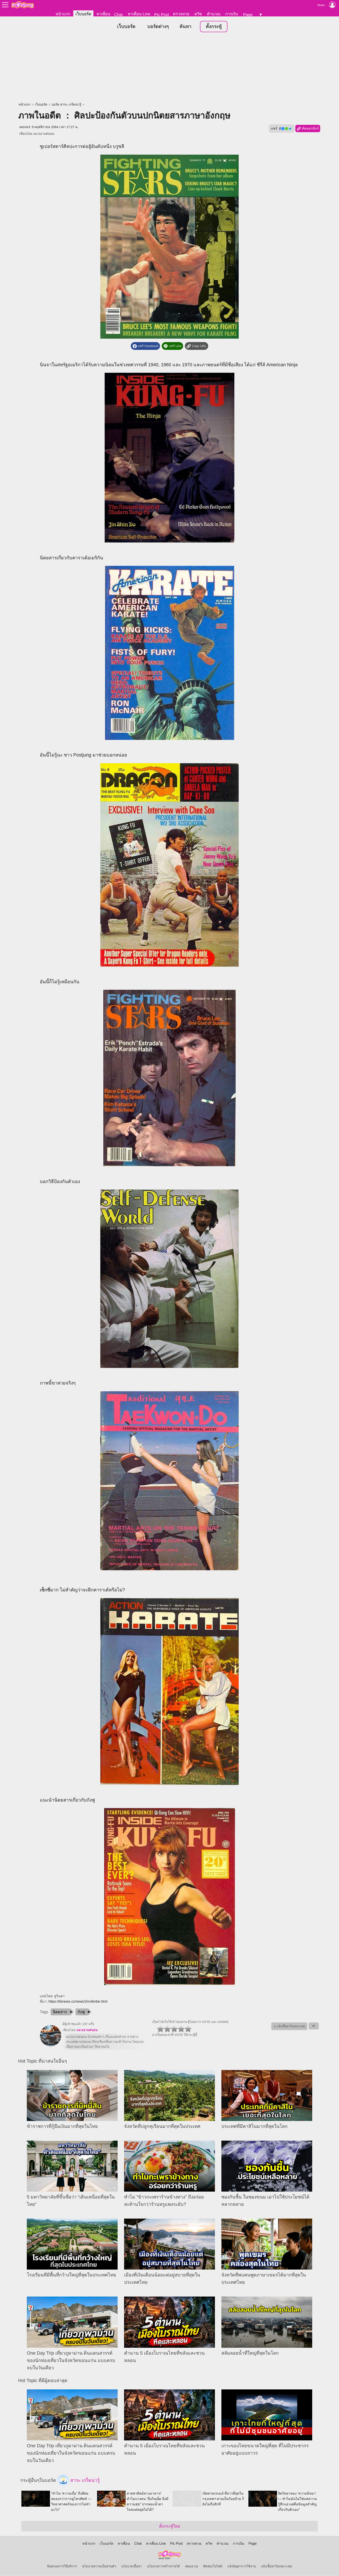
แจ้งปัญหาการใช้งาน (241, 2566)
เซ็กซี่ (45, 1590)
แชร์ (281, 129)
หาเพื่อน (103, 14)
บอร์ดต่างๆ (158, 26)
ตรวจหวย (181, 14)
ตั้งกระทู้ (214, 26)
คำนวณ (213, 14)
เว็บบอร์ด (83, 14)
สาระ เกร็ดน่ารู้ (78, 2481)
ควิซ (198, 14)
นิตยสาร (60, 2012)
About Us (191, 2566)
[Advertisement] (169, 68)
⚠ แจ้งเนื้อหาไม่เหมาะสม (289, 2026)
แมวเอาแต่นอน (43, 134)
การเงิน (231, 14)
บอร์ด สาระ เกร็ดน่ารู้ (66, 104)
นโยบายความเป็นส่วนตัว (99, 2566)
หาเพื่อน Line (139, 14)
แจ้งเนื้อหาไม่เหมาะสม (276, 2566)
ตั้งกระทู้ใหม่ (169, 2526)
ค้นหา (185, 26)
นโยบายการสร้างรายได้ (163, 2566)
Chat (118, 14)
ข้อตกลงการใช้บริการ (62, 2566)
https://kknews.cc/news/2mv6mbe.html (77, 2001)
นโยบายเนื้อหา (131, 2566)
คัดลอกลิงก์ (308, 129)
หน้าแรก (63, 14)
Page (248, 14)
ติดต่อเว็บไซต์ (212, 2566)
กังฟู (81, 2012)
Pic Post (161, 14)
